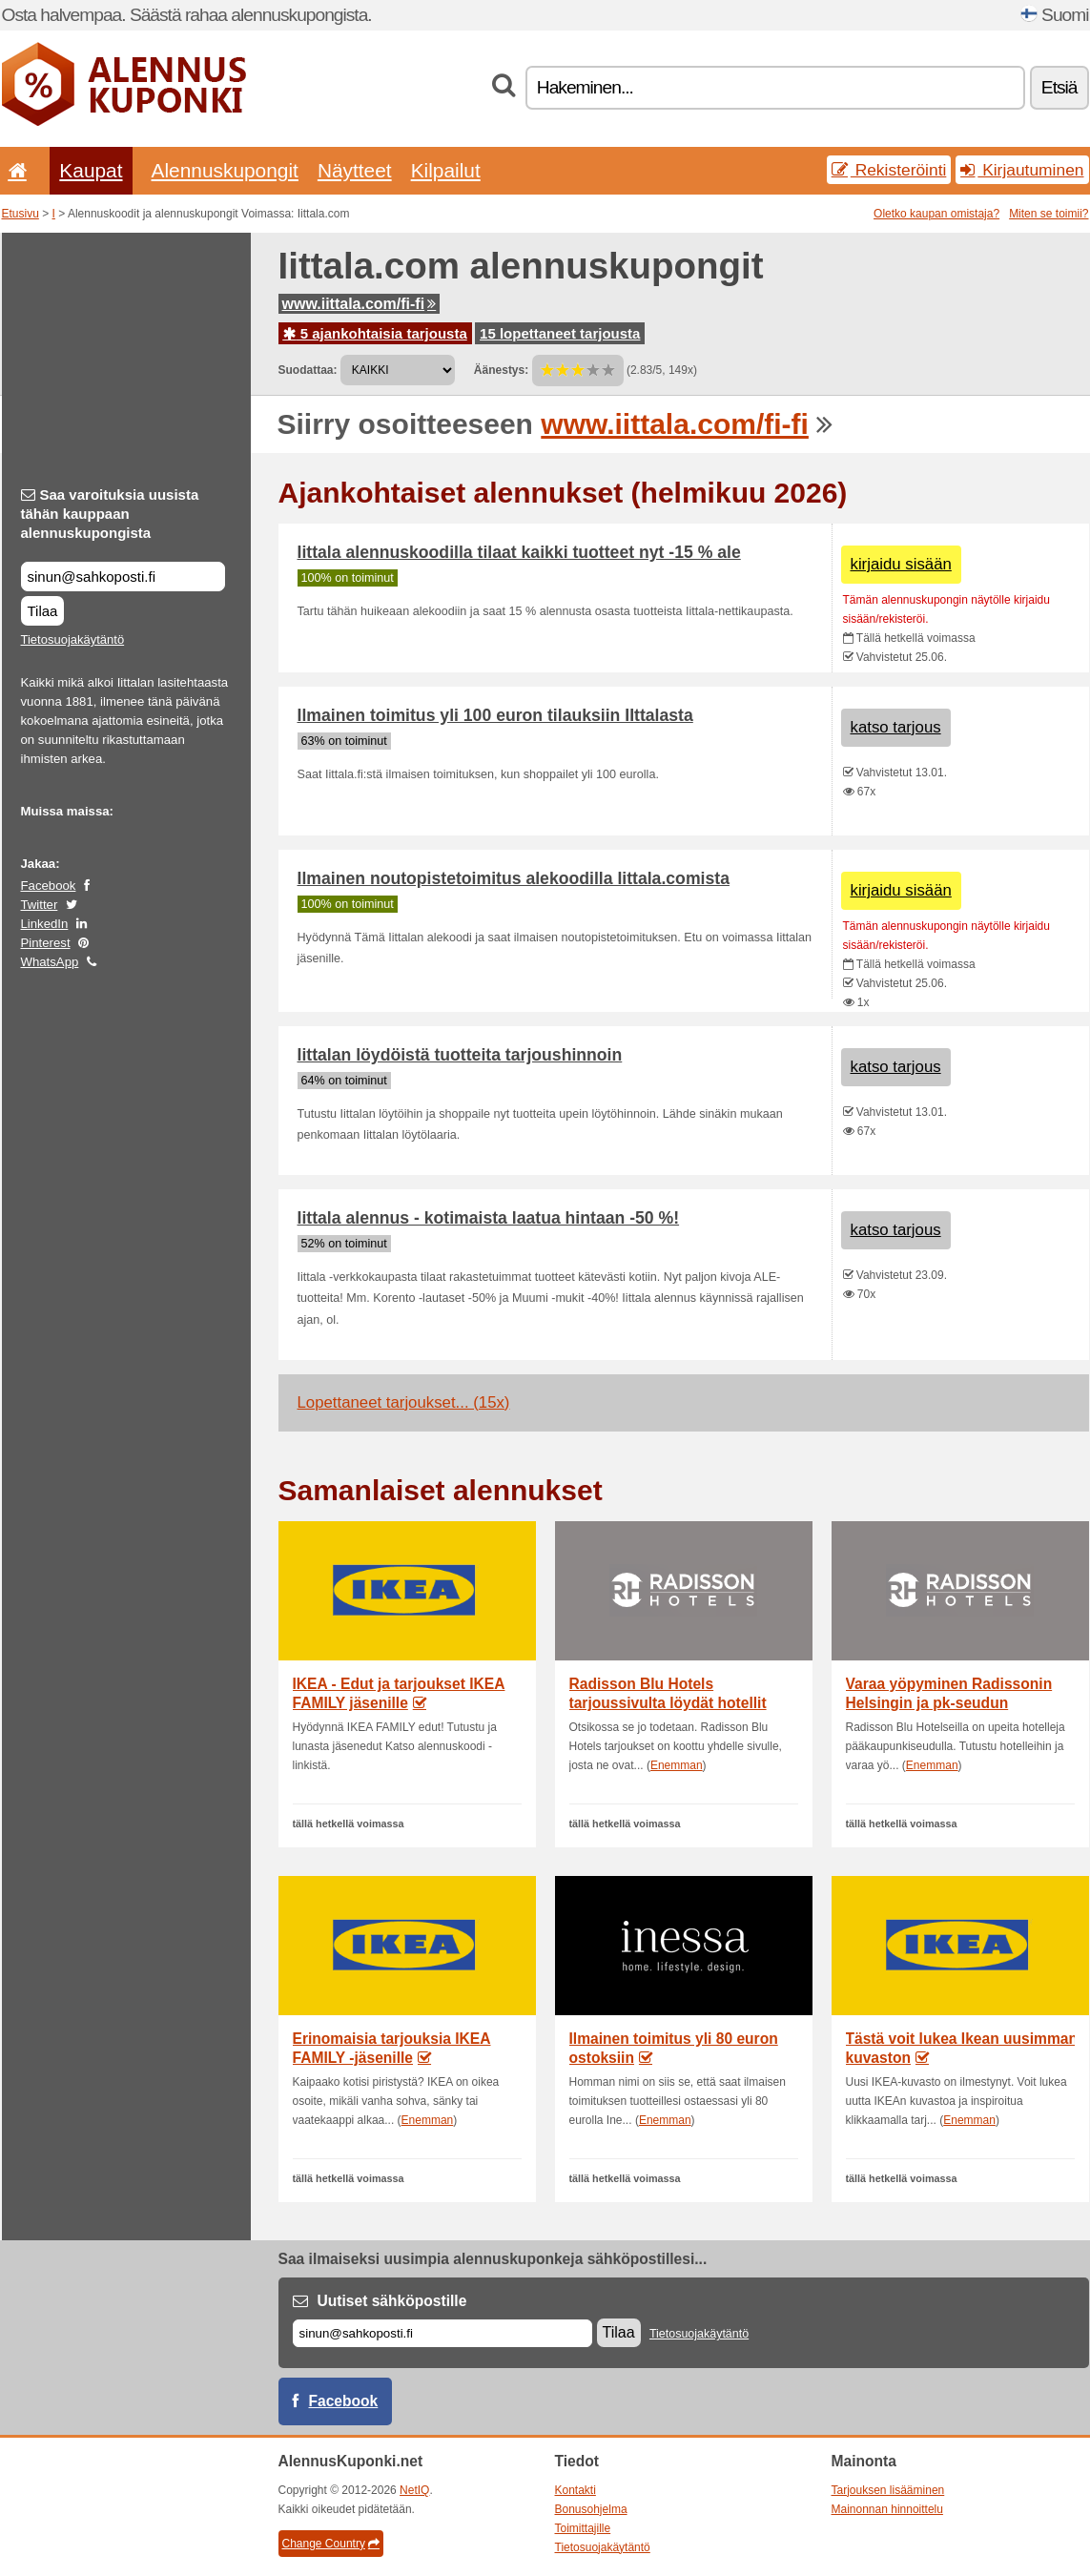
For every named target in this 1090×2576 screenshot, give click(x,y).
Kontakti (575, 2490)
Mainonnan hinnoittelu (887, 2509)
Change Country (331, 2543)
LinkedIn (45, 924)
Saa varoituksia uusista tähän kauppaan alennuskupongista (110, 513)
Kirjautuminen (1021, 169)
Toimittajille (583, 2528)
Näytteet (355, 170)
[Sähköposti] (442, 2333)
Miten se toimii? (1048, 213)
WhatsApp (50, 962)
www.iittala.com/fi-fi (359, 304)
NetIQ (414, 2490)
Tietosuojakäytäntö (73, 639)
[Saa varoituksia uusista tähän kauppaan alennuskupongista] (123, 576)
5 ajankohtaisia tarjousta (375, 333)
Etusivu (20, 213)
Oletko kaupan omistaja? (936, 213)
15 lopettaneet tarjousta (560, 333)
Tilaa (43, 611)
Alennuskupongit (225, 170)
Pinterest (46, 943)
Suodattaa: (308, 370)
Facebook (48, 885)
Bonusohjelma (591, 2509)
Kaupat (90, 170)
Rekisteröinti (889, 169)
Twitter (39, 904)
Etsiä (1059, 87)
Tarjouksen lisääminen (888, 2490)
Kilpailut (446, 170)
